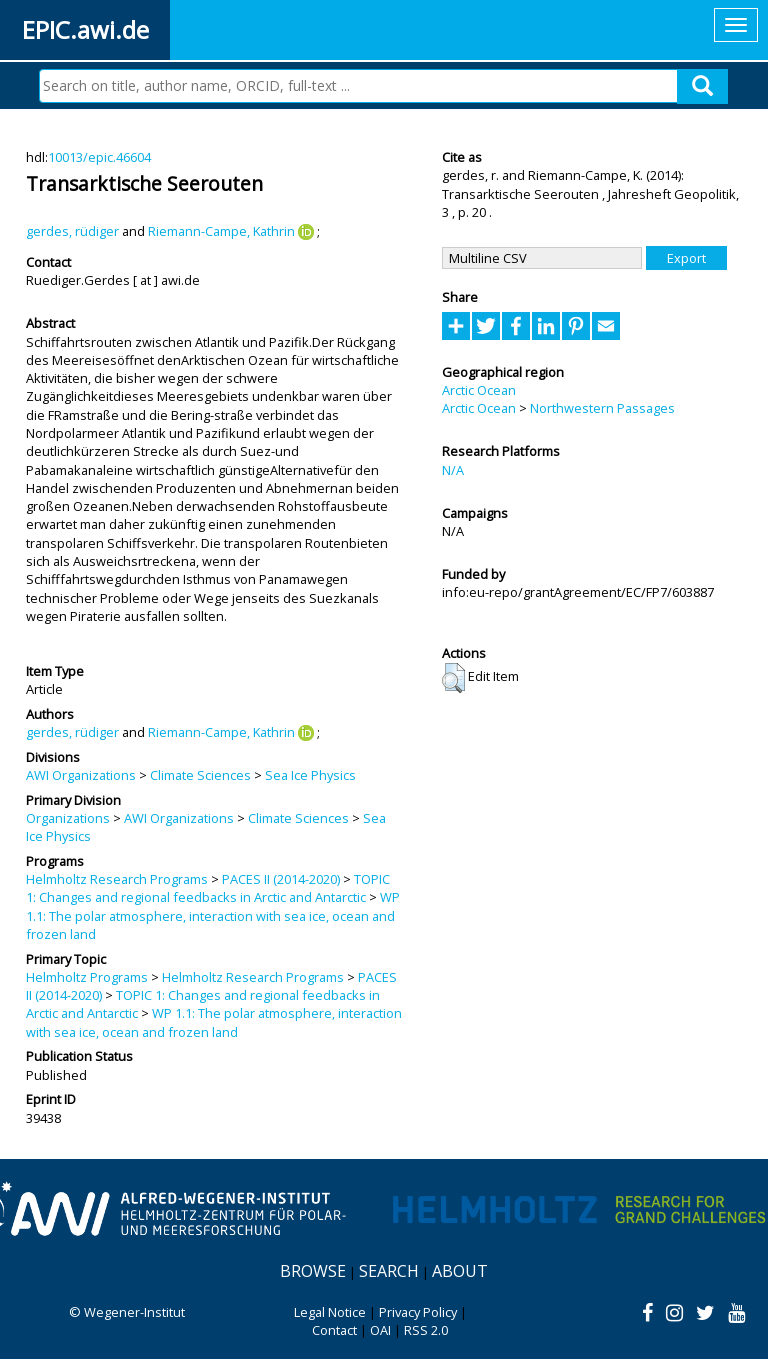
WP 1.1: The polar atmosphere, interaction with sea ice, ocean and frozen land (213, 915)
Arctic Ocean (479, 390)
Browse (313, 1271)
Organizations (68, 818)
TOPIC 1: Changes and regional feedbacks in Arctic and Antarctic (208, 888)
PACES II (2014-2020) (281, 879)
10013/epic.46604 (99, 157)
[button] (453, 678)
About (460, 1271)
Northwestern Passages (602, 408)
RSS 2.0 (426, 1330)
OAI (380, 1330)
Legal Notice (330, 1312)
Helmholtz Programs (87, 977)
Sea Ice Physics (310, 775)
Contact (334, 1330)
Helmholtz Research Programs (117, 879)
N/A (453, 470)
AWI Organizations (81, 775)
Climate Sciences (200, 775)
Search (389, 1271)
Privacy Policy (418, 1312)
